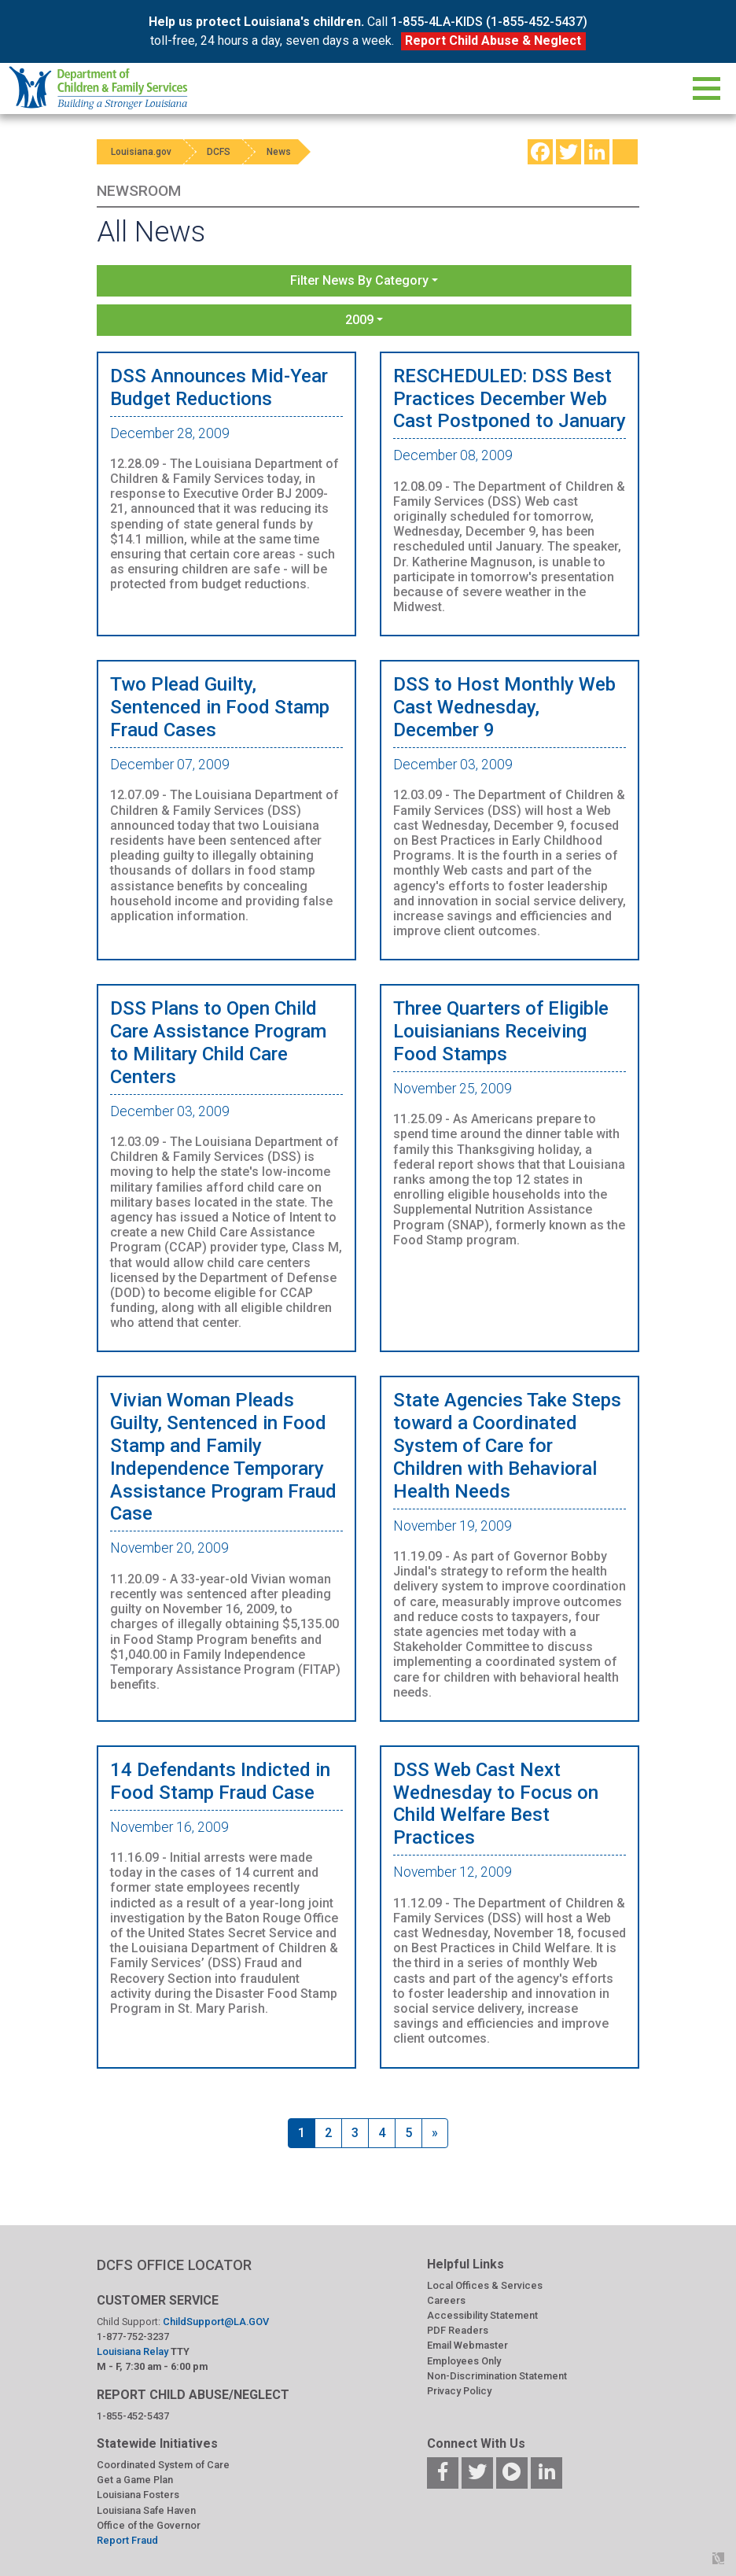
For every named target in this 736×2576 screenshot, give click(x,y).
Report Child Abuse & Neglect (493, 40)
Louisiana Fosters (138, 2494)
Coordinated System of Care (163, 2465)
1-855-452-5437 (133, 2416)
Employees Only (464, 2361)
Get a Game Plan (135, 2480)
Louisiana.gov (142, 151)
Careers (446, 2300)
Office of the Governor (149, 2525)
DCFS (224, 151)
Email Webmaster (467, 2345)
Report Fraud (127, 2540)
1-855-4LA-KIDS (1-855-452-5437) (489, 21)
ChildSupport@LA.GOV (216, 2321)
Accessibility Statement (482, 2315)
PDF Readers (457, 2330)
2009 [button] (359, 319)
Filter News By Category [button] (359, 280)
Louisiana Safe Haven (146, 2510)
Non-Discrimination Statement (497, 2376)
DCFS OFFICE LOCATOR (174, 2265)
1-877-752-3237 (133, 2336)
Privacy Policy (459, 2391)
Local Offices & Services (485, 2285)
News (287, 151)
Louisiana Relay (134, 2351)
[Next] (434, 2133)
